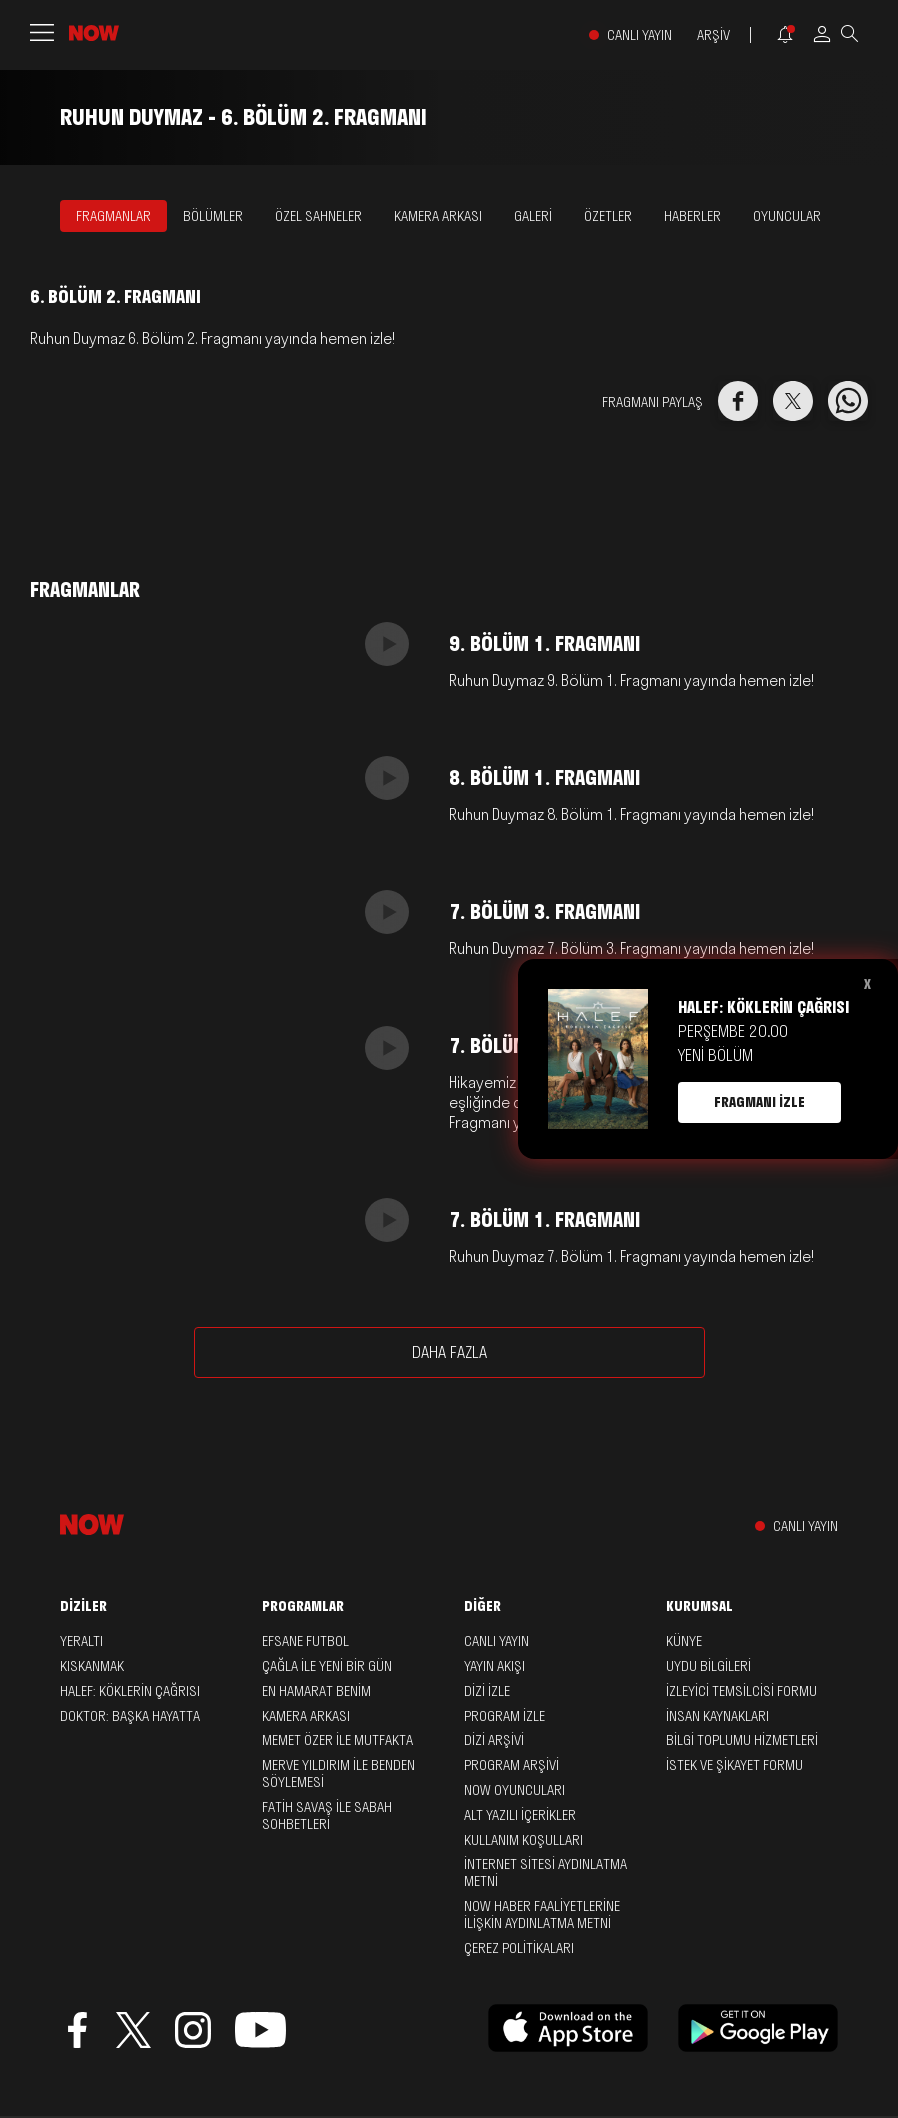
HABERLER (692, 216)
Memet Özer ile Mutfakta (337, 1740)
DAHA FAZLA (449, 1352)
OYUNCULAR (787, 216)
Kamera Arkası (306, 1716)
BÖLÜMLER (213, 216)
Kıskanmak (92, 1666)
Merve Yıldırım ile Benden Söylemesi (338, 1773)
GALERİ (533, 216)
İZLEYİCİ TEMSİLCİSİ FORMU (741, 1691)
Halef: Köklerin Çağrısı (130, 1691)
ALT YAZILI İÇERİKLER (520, 1815)
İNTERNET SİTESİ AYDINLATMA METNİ (545, 1872)
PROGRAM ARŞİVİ (511, 1765)
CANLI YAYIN (639, 35)
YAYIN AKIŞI (494, 1666)
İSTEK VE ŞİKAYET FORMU (734, 1765)
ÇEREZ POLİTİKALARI (519, 1948)
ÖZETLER (608, 216)
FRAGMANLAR (113, 216)
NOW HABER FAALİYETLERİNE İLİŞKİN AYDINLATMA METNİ (542, 1914)
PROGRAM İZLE (504, 1716)
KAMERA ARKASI (438, 216)
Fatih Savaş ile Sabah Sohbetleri (327, 1815)
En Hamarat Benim (316, 1691)
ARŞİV (713, 35)
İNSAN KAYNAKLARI (717, 1716)
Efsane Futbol (305, 1641)
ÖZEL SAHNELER (318, 216)
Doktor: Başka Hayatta (130, 1716)
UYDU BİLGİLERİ (708, 1666)
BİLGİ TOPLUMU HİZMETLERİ (742, 1740)
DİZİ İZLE (487, 1691)
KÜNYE (684, 1641)
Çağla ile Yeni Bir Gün (327, 1666)
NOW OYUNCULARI (514, 1790)
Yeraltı (81, 1641)
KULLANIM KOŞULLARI (523, 1840)
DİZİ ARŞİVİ (494, 1740)
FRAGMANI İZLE (759, 1102)
